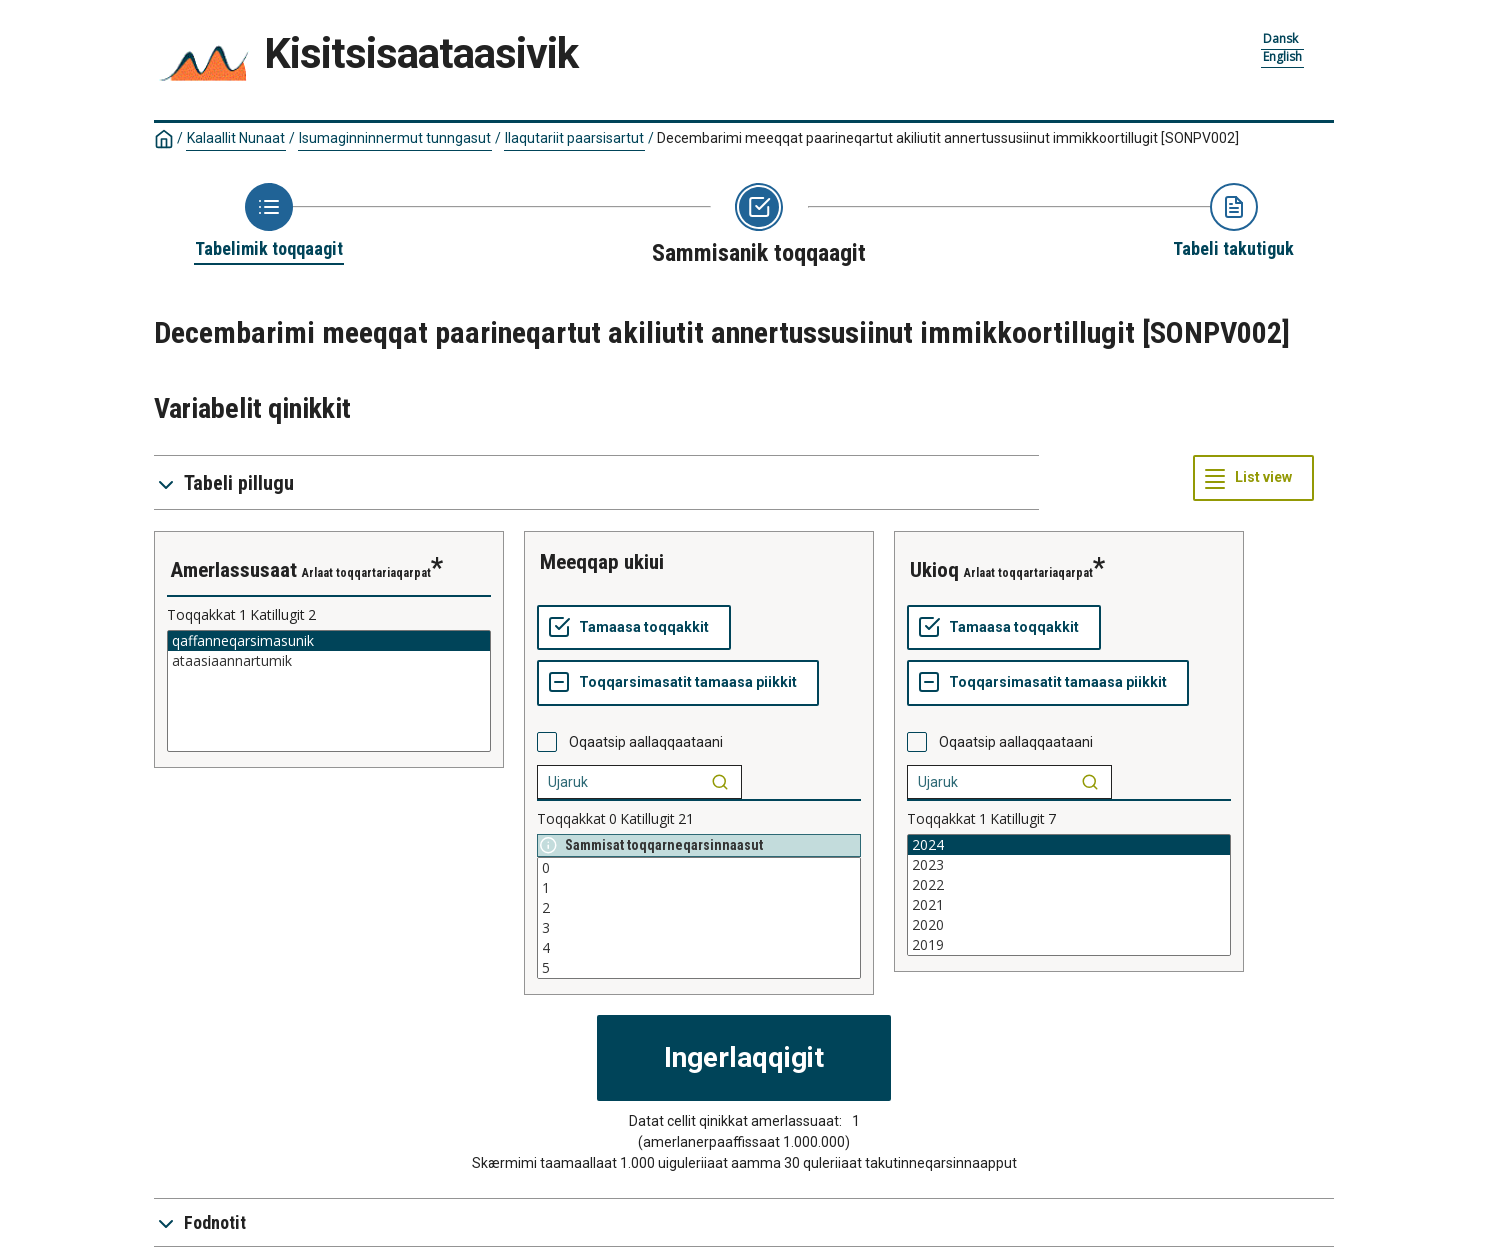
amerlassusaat (233, 570)
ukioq (934, 570)
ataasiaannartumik (329, 661)
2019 (1069, 945)
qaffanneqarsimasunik (329, 641)
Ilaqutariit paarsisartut (574, 138)
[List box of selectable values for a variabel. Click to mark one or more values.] (329, 691)
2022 (1069, 885)
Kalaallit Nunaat (236, 138)
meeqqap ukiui (602, 562)
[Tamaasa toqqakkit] (634, 628)
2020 (1069, 925)
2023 (1069, 865)
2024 (1069, 845)
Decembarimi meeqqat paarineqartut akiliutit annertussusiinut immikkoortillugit (948, 138)
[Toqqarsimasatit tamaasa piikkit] (678, 683)
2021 (1069, 905)
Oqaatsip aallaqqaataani (646, 742)
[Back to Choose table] (269, 222)
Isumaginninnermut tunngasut (395, 138)
